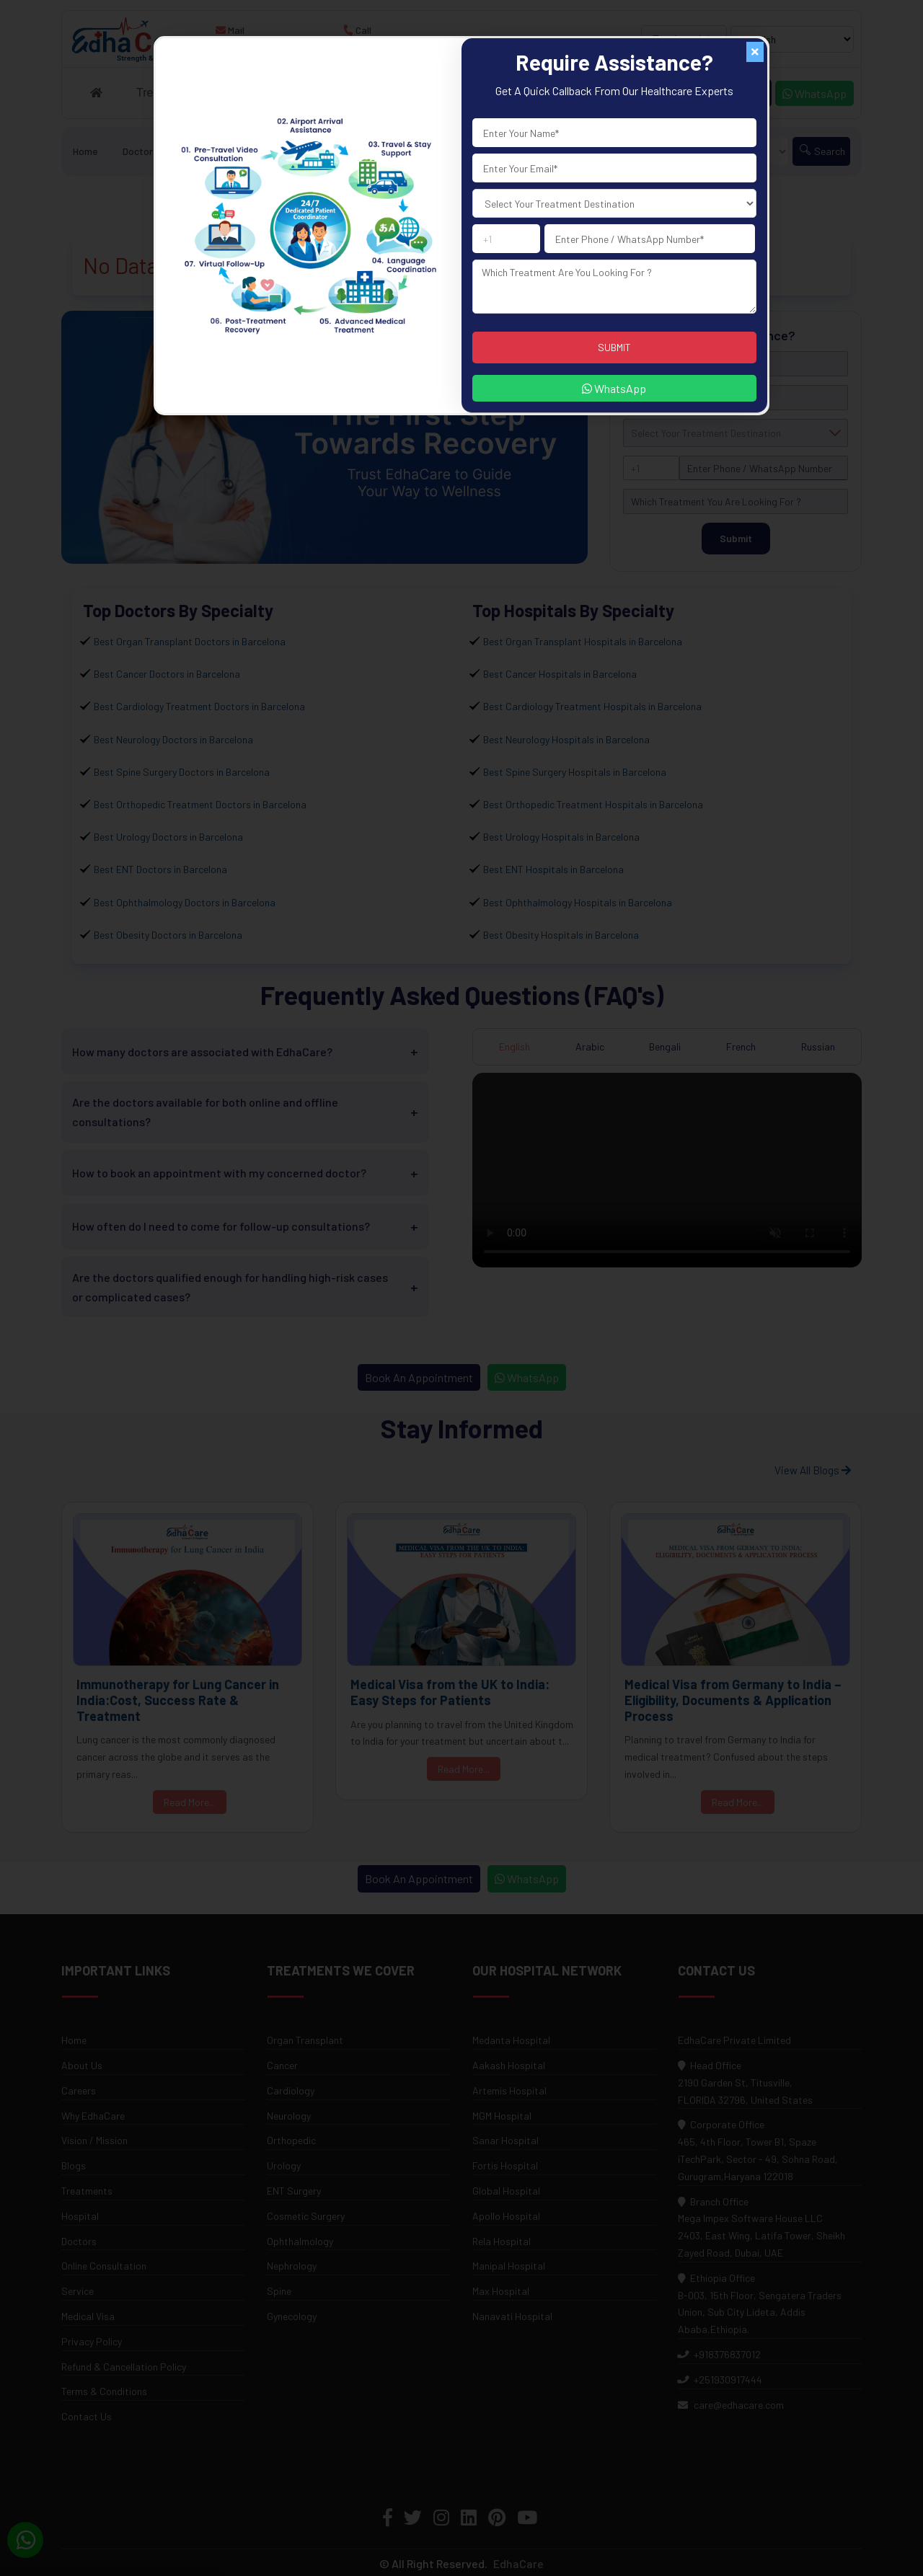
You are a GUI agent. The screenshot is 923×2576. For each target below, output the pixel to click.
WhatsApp (614, 388)
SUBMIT (614, 347)
